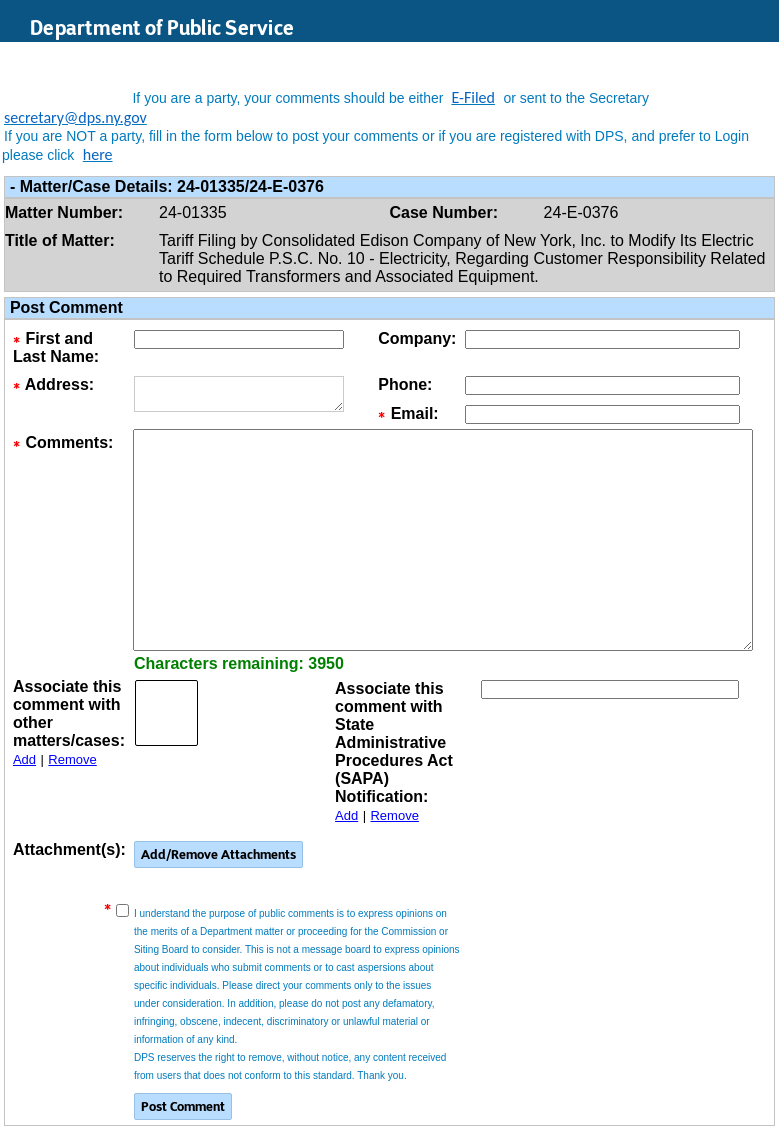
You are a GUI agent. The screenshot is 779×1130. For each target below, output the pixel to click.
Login (744, 59)
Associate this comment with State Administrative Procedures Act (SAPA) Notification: (394, 742)
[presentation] (617, 870)
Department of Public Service (162, 28)
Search (664, 59)
